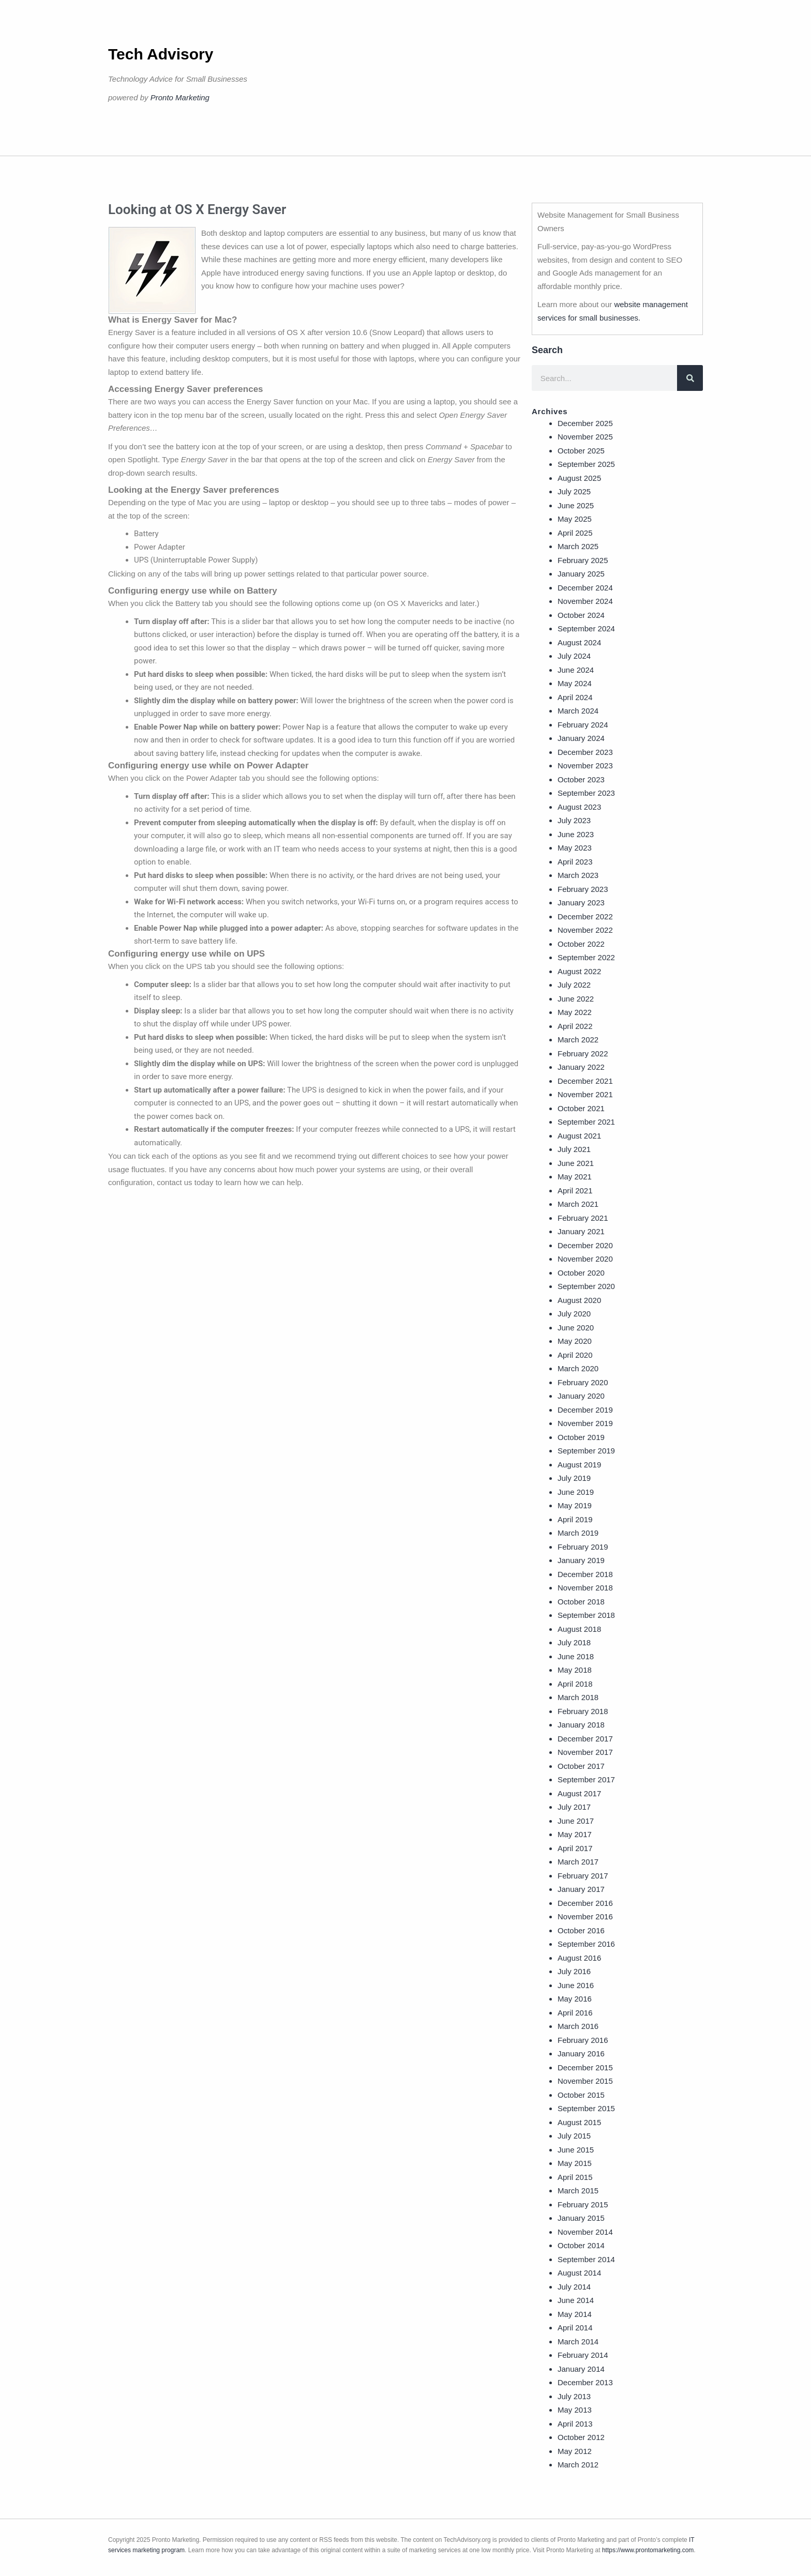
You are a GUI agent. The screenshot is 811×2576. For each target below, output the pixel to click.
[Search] (690, 378)
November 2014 (585, 2232)
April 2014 (575, 2327)
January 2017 (581, 1889)
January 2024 (581, 738)
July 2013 (574, 2396)
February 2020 (583, 1382)
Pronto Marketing (180, 97)
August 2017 (579, 1793)
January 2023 (581, 902)
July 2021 (574, 1149)
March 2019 (578, 1532)
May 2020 (575, 1341)
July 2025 (574, 491)
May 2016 (575, 1998)
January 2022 (581, 1067)
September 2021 (586, 1121)
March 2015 (578, 2190)
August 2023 (579, 806)
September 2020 (586, 1286)
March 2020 (578, 1368)
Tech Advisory (160, 54)
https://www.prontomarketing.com (648, 2550)
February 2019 (583, 1546)
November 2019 (585, 1423)
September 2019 (586, 1450)
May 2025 (575, 518)
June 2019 (576, 1492)
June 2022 (576, 998)
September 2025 (586, 464)
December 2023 (585, 752)
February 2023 (583, 889)
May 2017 (575, 1834)
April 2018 (575, 1683)
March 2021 (578, 1204)
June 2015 (576, 2149)
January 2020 (581, 1395)
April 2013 (575, 2423)
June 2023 (576, 834)
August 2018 (579, 1629)
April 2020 (575, 1355)
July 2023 (574, 820)
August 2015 (579, 2122)
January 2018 (581, 1724)
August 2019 (579, 1464)
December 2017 (585, 1738)
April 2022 (575, 1026)
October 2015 (581, 2094)
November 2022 (585, 930)
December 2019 (585, 1409)
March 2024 (578, 710)
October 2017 (581, 1766)
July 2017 (574, 1806)
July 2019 (574, 1478)
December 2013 (585, 2382)
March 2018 (578, 1697)
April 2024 (575, 697)
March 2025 (578, 546)
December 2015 (585, 2067)
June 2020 (576, 1327)
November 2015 (585, 2081)
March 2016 (578, 2026)
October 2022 (581, 944)
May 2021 (575, 1176)
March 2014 (578, 2341)
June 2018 (576, 1656)
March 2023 (578, 875)
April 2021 (575, 1190)
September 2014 (586, 2259)
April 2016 (575, 2012)
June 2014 (576, 2300)
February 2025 (583, 560)
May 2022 (575, 1012)
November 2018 (585, 1587)
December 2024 (585, 587)
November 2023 (585, 765)
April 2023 (575, 861)
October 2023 (581, 779)
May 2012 (575, 2451)
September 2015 (586, 2108)
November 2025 (585, 436)
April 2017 (575, 1848)
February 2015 (583, 2204)
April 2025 (575, 532)
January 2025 (581, 573)
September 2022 (586, 957)
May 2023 (575, 847)
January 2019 (581, 1560)
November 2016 (585, 1916)
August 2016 (579, 1957)
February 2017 (583, 1875)
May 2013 (575, 2409)
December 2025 (585, 423)
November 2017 (585, 1752)
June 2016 (576, 1985)
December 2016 (585, 1903)
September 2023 (586, 793)
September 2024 (586, 628)
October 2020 (581, 1272)
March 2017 (578, 1861)
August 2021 (579, 1135)
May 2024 (575, 683)
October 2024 (581, 615)
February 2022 (583, 1053)
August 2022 (579, 971)
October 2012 (581, 2437)
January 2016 (581, 2053)
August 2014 (579, 2272)
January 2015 (581, 2218)
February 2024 (583, 724)
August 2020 (579, 1300)
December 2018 (585, 1574)
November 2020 (585, 1258)
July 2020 (574, 1313)
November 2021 (585, 1094)
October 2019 (581, 1437)
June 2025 (576, 505)
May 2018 (575, 1669)
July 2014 (574, 2286)
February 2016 (583, 2040)
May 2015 (575, 2163)
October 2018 (581, 1601)
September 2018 (586, 1615)
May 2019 (575, 1505)
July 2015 (574, 2135)
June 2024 (576, 669)
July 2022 (574, 984)
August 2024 (579, 642)
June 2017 (576, 1820)
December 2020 (585, 1245)
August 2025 (579, 478)
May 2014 (575, 2314)
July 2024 (574, 655)
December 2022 (585, 916)
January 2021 (581, 1231)
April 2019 (575, 1519)
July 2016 (574, 1971)
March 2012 (578, 2464)
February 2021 (583, 1218)
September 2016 (586, 1943)
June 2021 (576, 1163)
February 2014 (583, 2355)
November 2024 (585, 601)
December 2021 (585, 1081)
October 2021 (581, 1108)
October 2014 (581, 2245)
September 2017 (586, 1779)
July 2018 (574, 1642)
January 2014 (581, 2369)
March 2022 (578, 1039)
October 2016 (581, 1930)
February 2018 (583, 1711)
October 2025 (581, 450)
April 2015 (575, 2177)
